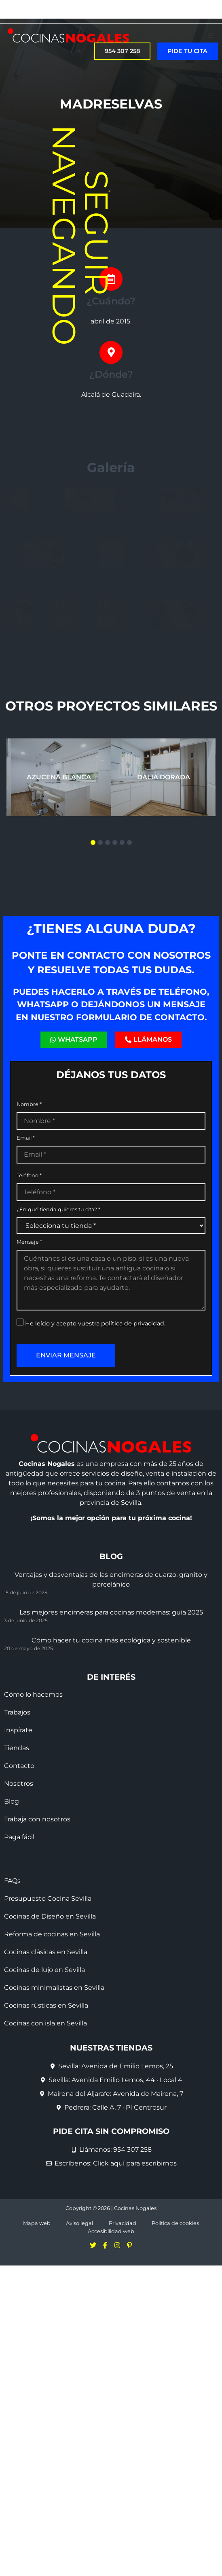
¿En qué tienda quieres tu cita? (58, 1307)
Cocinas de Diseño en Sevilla (50, 2015)
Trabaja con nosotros (37, 1917)
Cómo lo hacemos (33, 1793)
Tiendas (16, 1846)
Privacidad (122, 2322)
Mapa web (37, 2322)
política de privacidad (132, 1421)
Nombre (29, 1202)
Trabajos (17, 1810)
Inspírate (18, 1828)
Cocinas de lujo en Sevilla (44, 2068)
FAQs (12, 1979)
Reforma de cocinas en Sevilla (52, 2032)
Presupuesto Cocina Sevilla (47, 1997)
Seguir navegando (80, 235)
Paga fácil (19, 1935)
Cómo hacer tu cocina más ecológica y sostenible (111, 1738)
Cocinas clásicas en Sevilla (45, 2050)
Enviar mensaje (66, 1453)
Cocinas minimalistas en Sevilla (54, 2086)
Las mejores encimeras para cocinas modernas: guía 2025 (111, 1710)
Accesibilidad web (111, 2330)
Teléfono (29, 1274)
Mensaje (29, 1340)
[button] (210, 35)
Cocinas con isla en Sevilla (45, 2121)
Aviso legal (79, 2322)
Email (26, 1236)
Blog (11, 1900)
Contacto (19, 1864)
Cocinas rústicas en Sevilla (46, 2104)
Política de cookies (175, 2322)
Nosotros (18, 1882)
